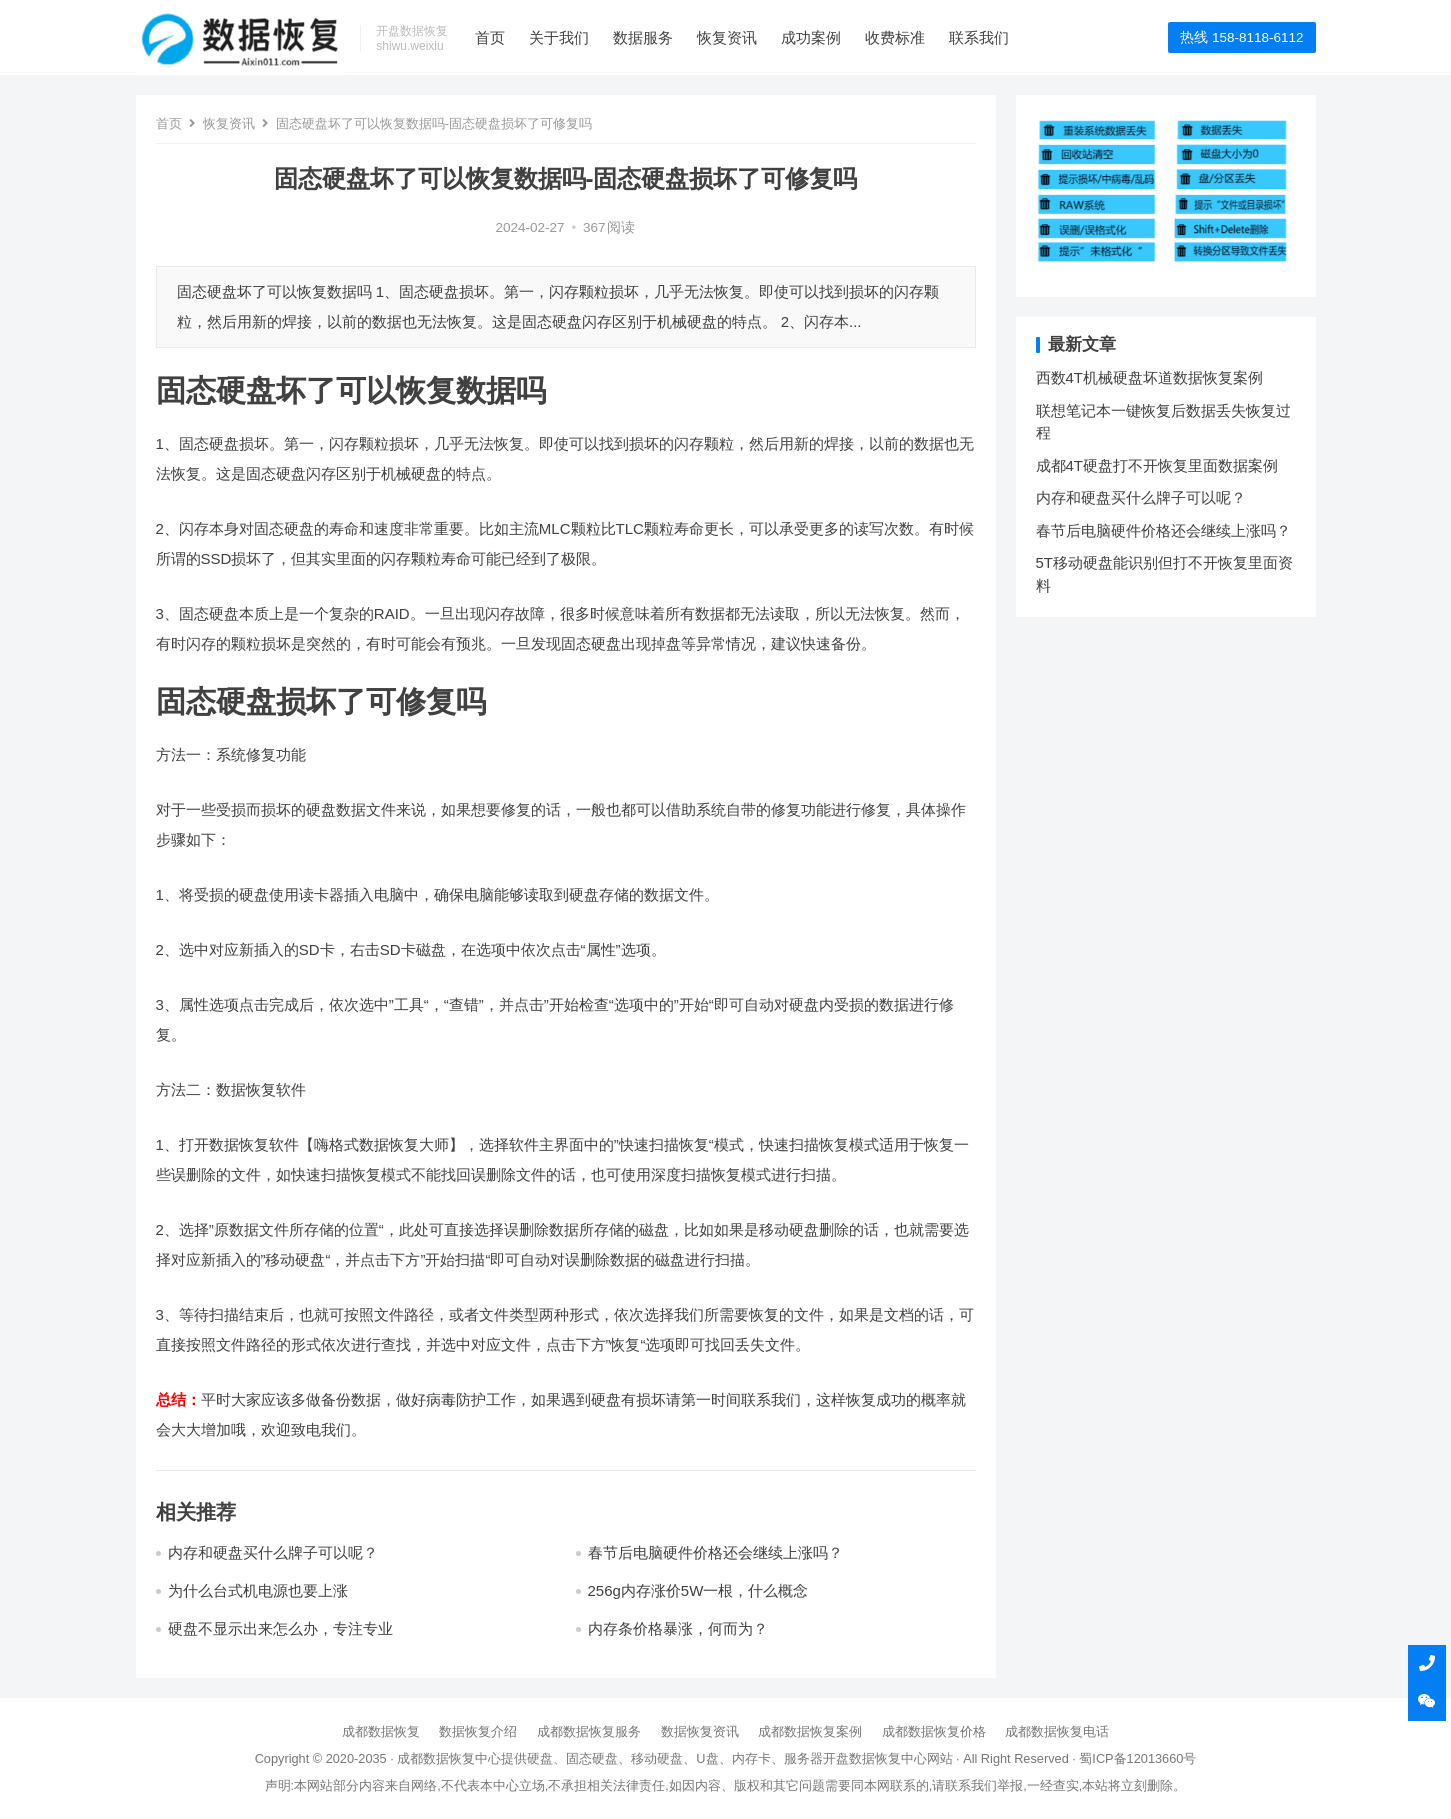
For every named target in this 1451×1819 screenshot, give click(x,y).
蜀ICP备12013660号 (1137, 1758)
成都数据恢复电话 (1057, 1731)
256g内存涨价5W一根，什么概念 (698, 1590)
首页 (493, 37)
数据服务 (646, 37)
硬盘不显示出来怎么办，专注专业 (280, 1628)
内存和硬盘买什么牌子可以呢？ (273, 1552)
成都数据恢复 (381, 1731)
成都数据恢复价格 (934, 1731)
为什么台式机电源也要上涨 (258, 1590)
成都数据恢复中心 (449, 1758)
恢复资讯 (730, 37)
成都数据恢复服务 (589, 1731)
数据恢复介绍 (478, 1731)
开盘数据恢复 (862, 1758)
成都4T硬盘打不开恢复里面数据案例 (1157, 465)
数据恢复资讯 (700, 1731)
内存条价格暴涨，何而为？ (678, 1628)
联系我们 (982, 37)
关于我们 (562, 37)
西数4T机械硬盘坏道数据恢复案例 (1150, 377)
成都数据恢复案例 (810, 1731)
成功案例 (814, 37)
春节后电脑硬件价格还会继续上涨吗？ (715, 1552)
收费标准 (898, 37)
